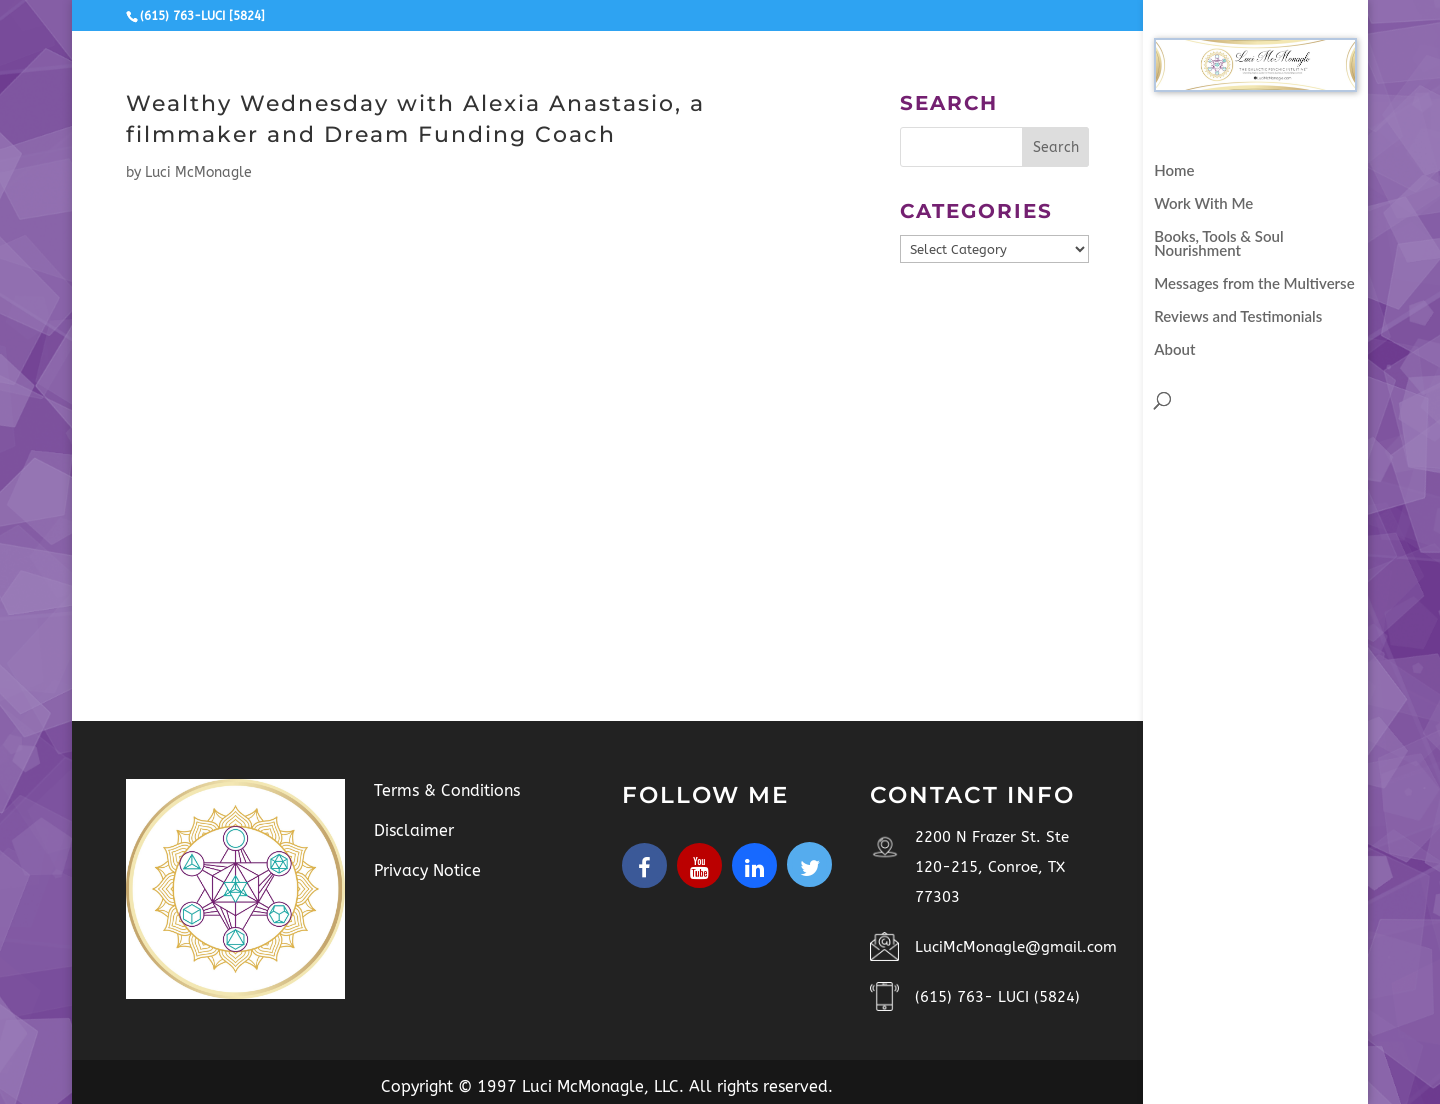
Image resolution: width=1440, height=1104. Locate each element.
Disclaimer (414, 830)
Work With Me (1203, 204)
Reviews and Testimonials (1238, 317)
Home (1174, 171)
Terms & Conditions (447, 790)
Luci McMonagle (198, 172)
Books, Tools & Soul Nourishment (1218, 244)
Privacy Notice (427, 870)
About (1174, 350)
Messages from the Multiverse (1254, 284)
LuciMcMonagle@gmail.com (1016, 947)
